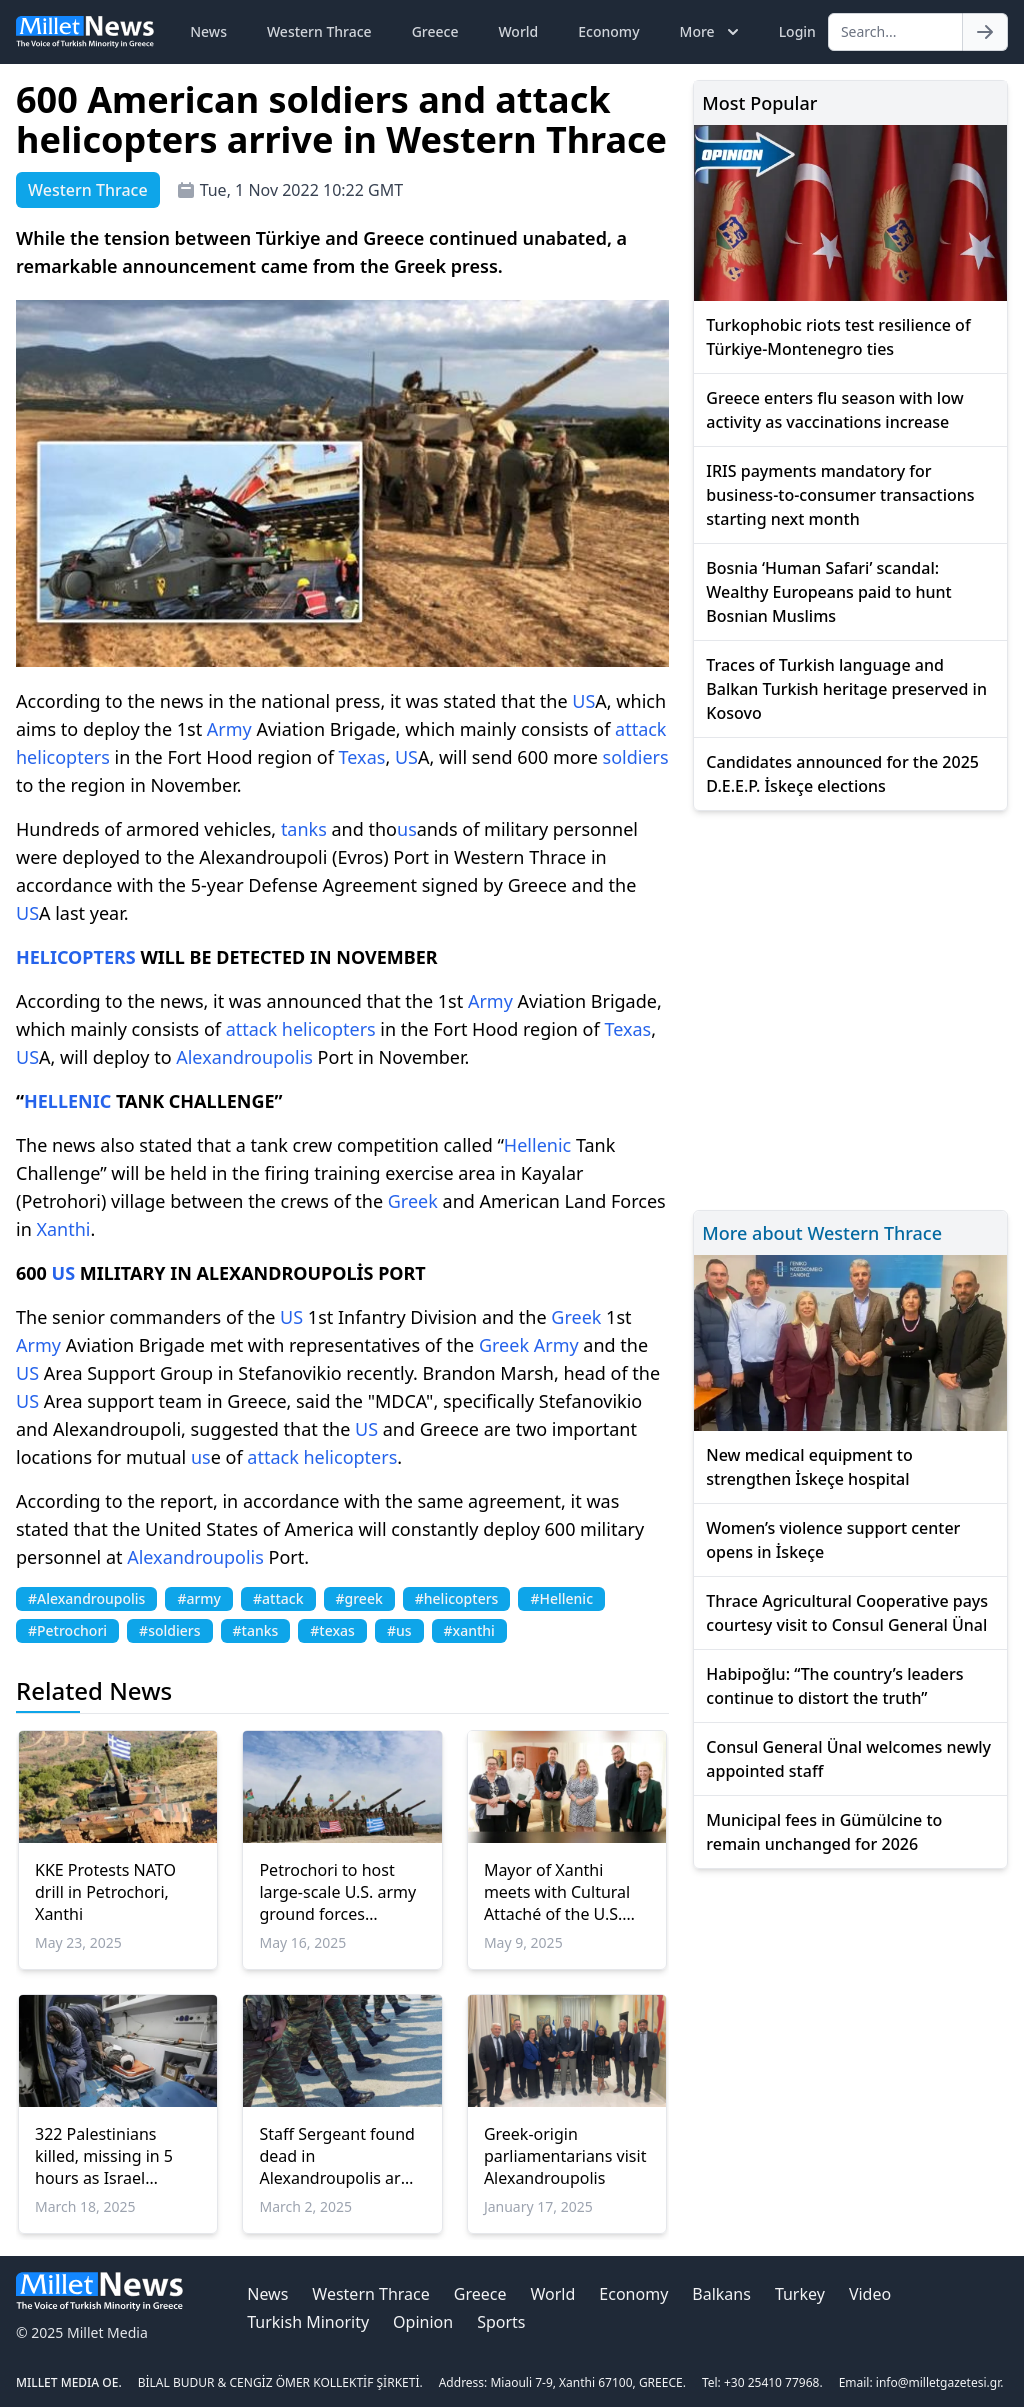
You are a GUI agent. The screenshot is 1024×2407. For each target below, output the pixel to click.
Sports (501, 2322)
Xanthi (63, 1229)
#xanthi (469, 1630)
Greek (413, 1201)
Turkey (800, 2294)
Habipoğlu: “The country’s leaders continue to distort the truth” (834, 1686)
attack (640, 729)
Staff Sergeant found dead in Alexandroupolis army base (341, 2156)
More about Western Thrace (822, 1233)
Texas (362, 757)
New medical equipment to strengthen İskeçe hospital (809, 1467)
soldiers (636, 757)
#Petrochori (67, 1630)
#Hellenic (561, 1598)
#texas (332, 1630)
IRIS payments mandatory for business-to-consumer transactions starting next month (840, 495)
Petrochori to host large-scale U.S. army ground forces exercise (337, 1892)
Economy (608, 31)
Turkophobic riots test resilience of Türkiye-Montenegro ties (838, 337)
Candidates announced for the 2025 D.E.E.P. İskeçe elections (842, 774)
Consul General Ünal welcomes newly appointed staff (848, 1759)
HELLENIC (67, 1101)
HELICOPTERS (76, 957)
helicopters (63, 757)
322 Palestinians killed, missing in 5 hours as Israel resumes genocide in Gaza (113, 2156)
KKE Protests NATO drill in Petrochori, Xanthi (105, 1892)
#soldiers (169, 1630)
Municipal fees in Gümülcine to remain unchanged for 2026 (824, 1832)
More (711, 32)
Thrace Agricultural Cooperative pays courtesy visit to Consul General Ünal (847, 1613)
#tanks (256, 1630)
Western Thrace (319, 31)
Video (870, 2294)
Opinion (423, 2322)
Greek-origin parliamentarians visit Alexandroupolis (565, 2156)
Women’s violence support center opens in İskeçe (833, 1540)
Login (797, 31)
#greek (359, 1598)
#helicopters (457, 1598)
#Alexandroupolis (86, 1598)
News (208, 31)
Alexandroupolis (244, 1057)
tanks (304, 829)
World (518, 31)
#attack (278, 1598)
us (407, 829)
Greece (435, 31)
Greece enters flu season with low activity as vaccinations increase (834, 410)
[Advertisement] (850, 1007)
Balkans (721, 2294)
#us (399, 1630)
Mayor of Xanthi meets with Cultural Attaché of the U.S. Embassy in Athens (557, 1892)
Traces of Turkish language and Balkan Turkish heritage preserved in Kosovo (846, 689)
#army (199, 1598)
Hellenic (537, 1145)
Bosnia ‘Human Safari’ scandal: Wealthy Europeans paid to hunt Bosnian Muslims (828, 592)
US (583, 701)
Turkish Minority (308, 2322)
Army (229, 729)
